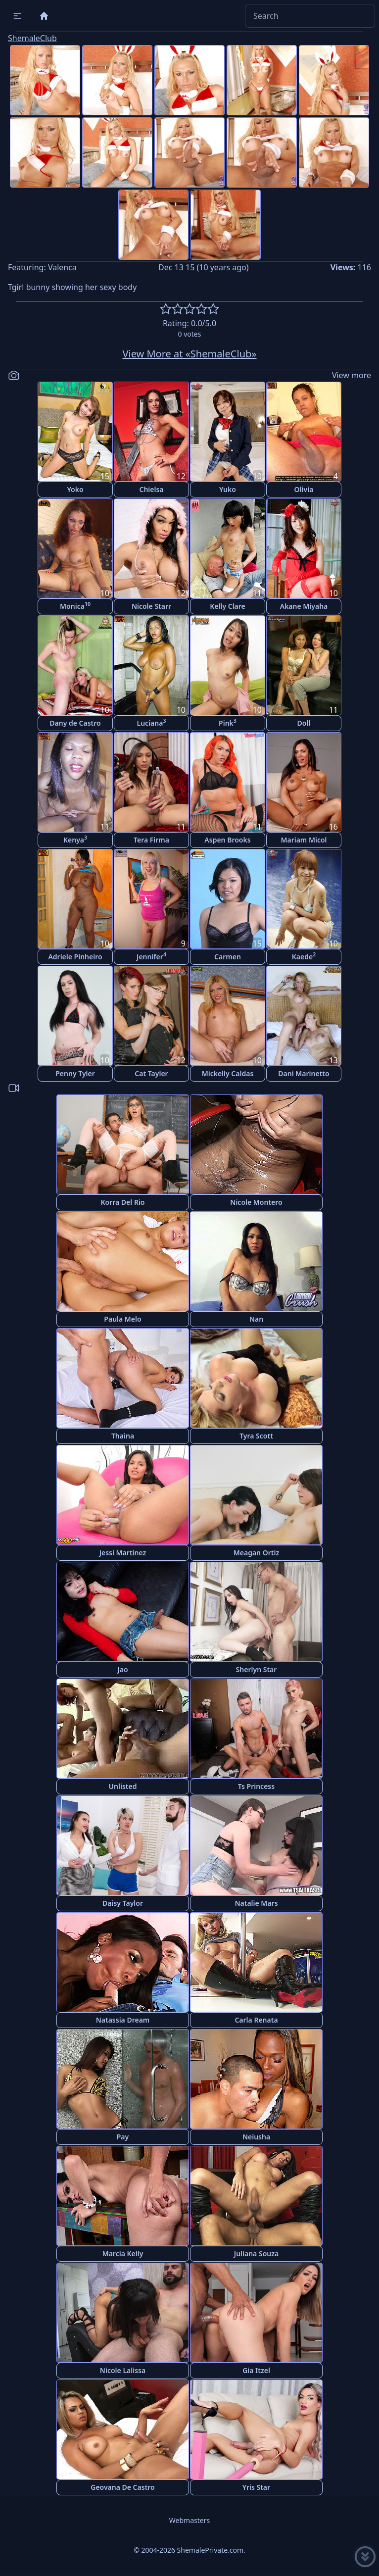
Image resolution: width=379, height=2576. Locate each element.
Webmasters (189, 2520)
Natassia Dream (123, 2020)
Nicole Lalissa (122, 2370)
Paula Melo (122, 1319)
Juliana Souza (256, 2253)
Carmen (227, 956)
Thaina (122, 1435)
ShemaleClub (32, 38)
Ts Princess (256, 1786)
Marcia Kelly (122, 2253)
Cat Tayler (151, 1073)
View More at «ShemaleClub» (190, 353)
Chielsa (151, 489)
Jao (122, 1669)
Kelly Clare (227, 606)
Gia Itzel (256, 2370)
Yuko (227, 489)
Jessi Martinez (122, 1552)
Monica (75, 605)
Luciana (151, 722)
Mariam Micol (304, 839)
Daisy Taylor (122, 1903)
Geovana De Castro (123, 2487)
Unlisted (123, 1786)
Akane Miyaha (304, 606)
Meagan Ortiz (256, 1552)
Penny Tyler (75, 1073)
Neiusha (256, 2136)
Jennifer (151, 956)
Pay (123, 2136)
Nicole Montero (256, 1202)
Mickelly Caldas (228, 1073)
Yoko (75, 489)
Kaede (304, 956)
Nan (256, 1319)
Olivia (304, 489)
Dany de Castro (74, 723)
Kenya (75, 839)
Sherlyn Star (256, 1669)
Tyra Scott (256, 1435)
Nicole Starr (151, 606)
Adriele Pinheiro (75, 956)
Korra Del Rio (122, 1202)
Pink (228, 722)
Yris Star (256, 2487)
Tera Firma (151, 839)
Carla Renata (256, 2020)
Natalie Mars (256, 1903)
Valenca (62, 267)
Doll (304, 723)
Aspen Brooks (227, 839)
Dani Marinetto (303, 1073)
